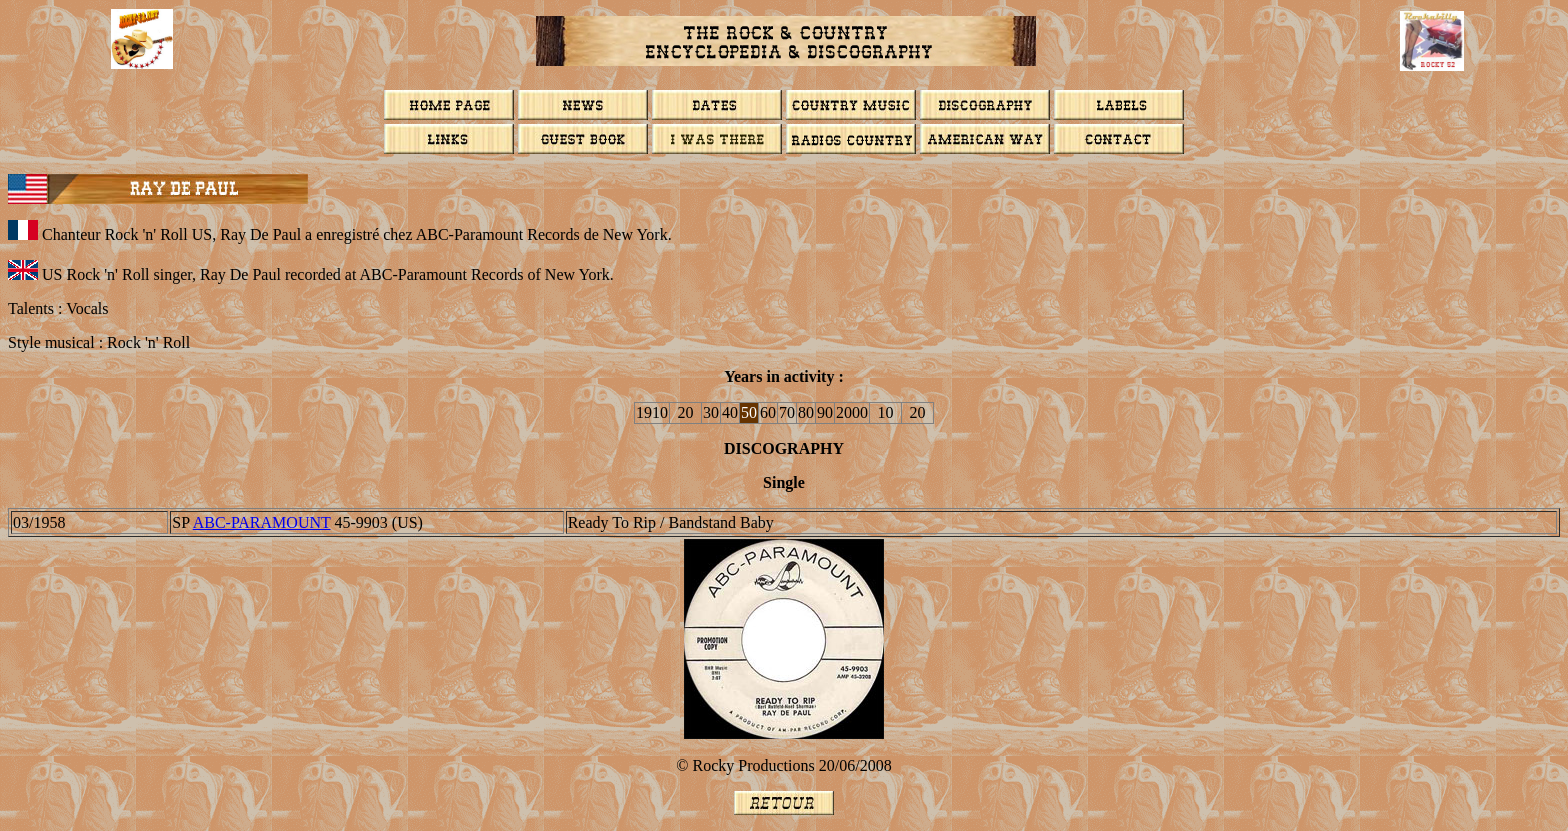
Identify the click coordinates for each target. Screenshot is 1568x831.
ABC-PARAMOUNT (262, 522)
